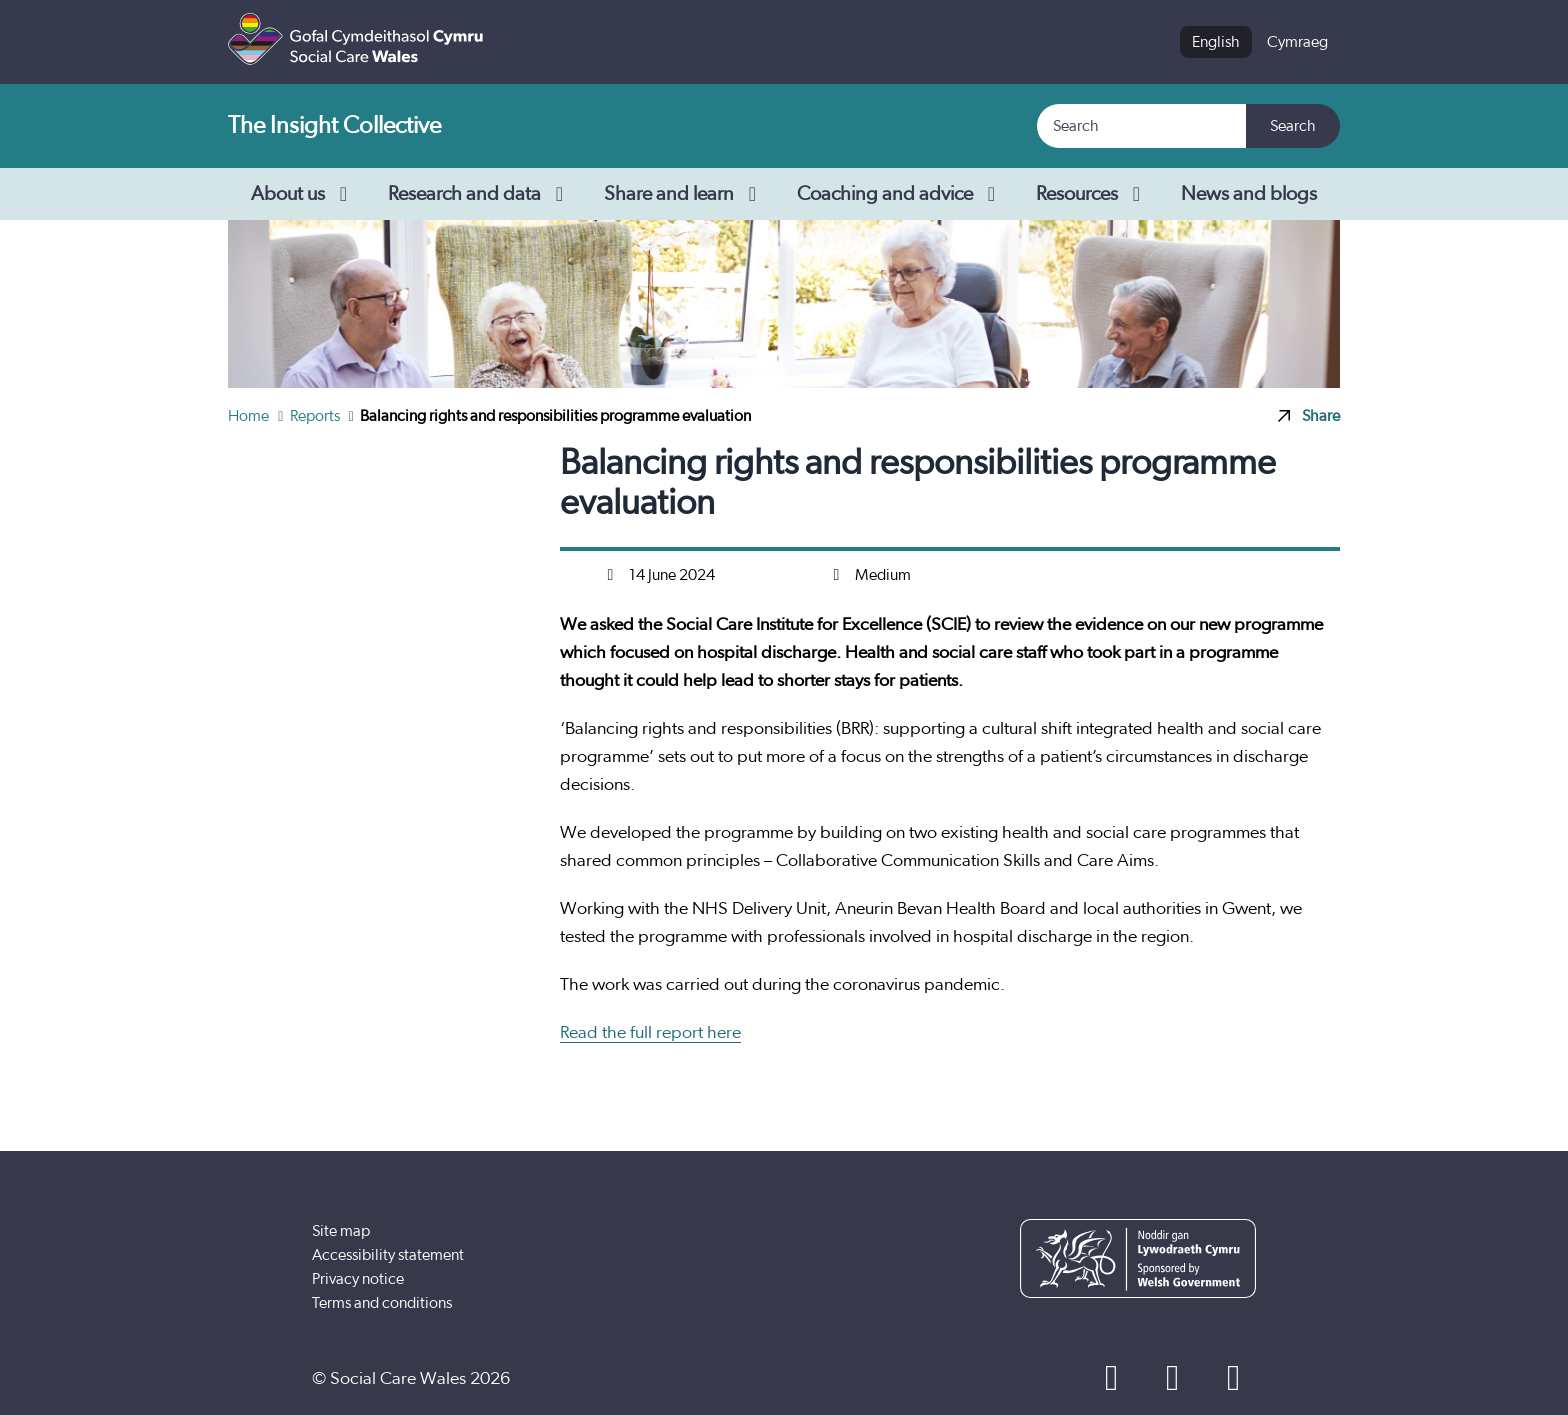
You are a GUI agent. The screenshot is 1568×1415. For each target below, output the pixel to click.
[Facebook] (1111, 1379)
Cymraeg (1297, 42)
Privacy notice (358, 1279)
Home (250, 416)
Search (1293, 126)
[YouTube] (1172, 1379)
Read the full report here (650, 1033)
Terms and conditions (382, 1303)
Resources (1092, 194)
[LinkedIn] (1233, 1379)
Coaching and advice (900, 194)
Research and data (480, 194)
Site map (341, 1231)
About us (303, 194)
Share (1309, 416)
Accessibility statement (388, 1255)
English (1216, 42)
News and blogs (1249, 194)
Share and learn (684, 194)
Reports (316, 416)
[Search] (1142, 126)
